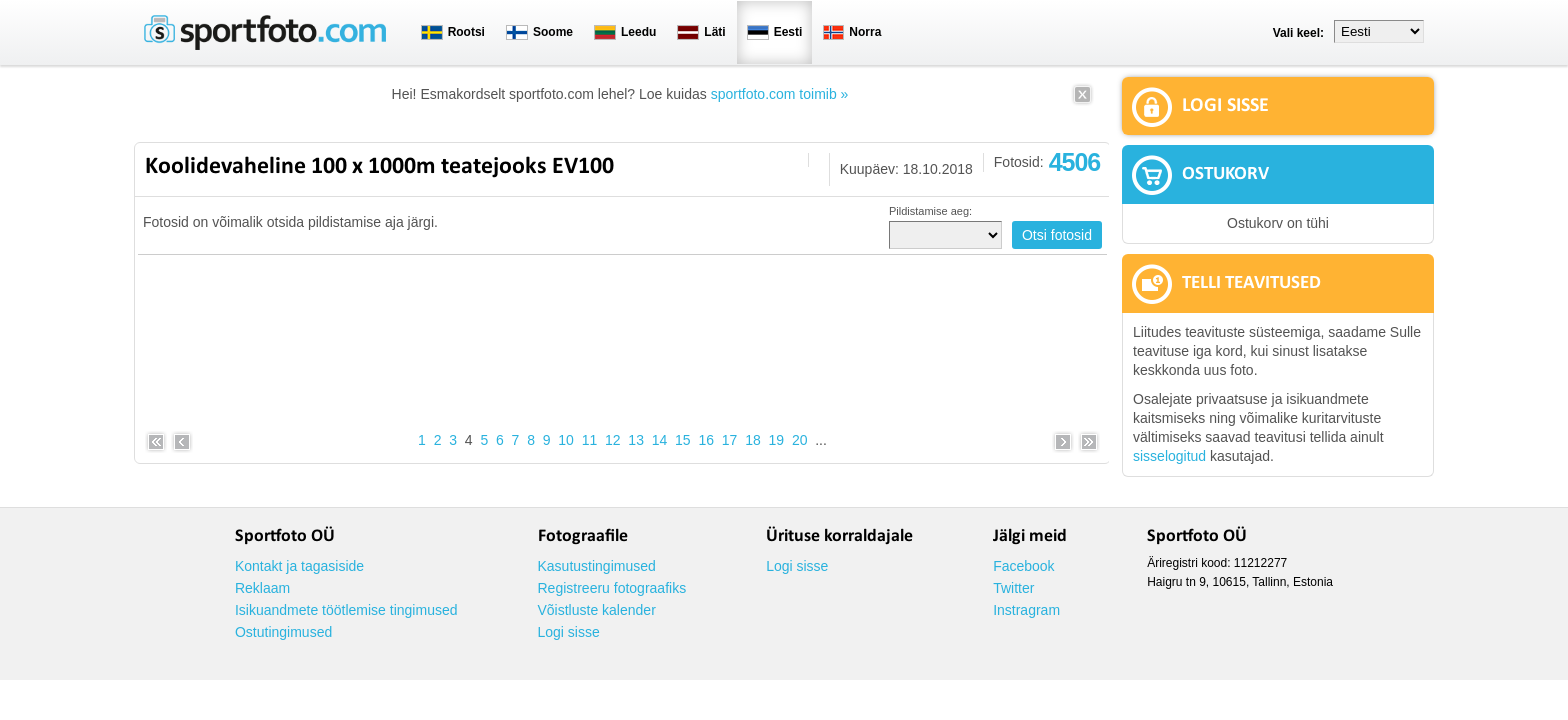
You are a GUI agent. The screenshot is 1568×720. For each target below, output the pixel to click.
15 (683, 440)
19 (777, 440)
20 (800, 440)
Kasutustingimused (597, 566)
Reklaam (262, 588)
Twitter (1013, 588)
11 (590, 440)
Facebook (1023, 566)
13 (636, 440)
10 (566, 440)
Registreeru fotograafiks (612, 588)
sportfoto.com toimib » (780, 94)
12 (613, 440)
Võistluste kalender (597, 610)
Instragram (1026, 610)
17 (730, 440)
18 (753, 440)
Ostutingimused (283, 632)
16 (706, 440)
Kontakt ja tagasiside (299, 566)
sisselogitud (1169, 456)
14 (660, 440)
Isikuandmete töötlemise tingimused (346, 610)
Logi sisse (569, 632)
